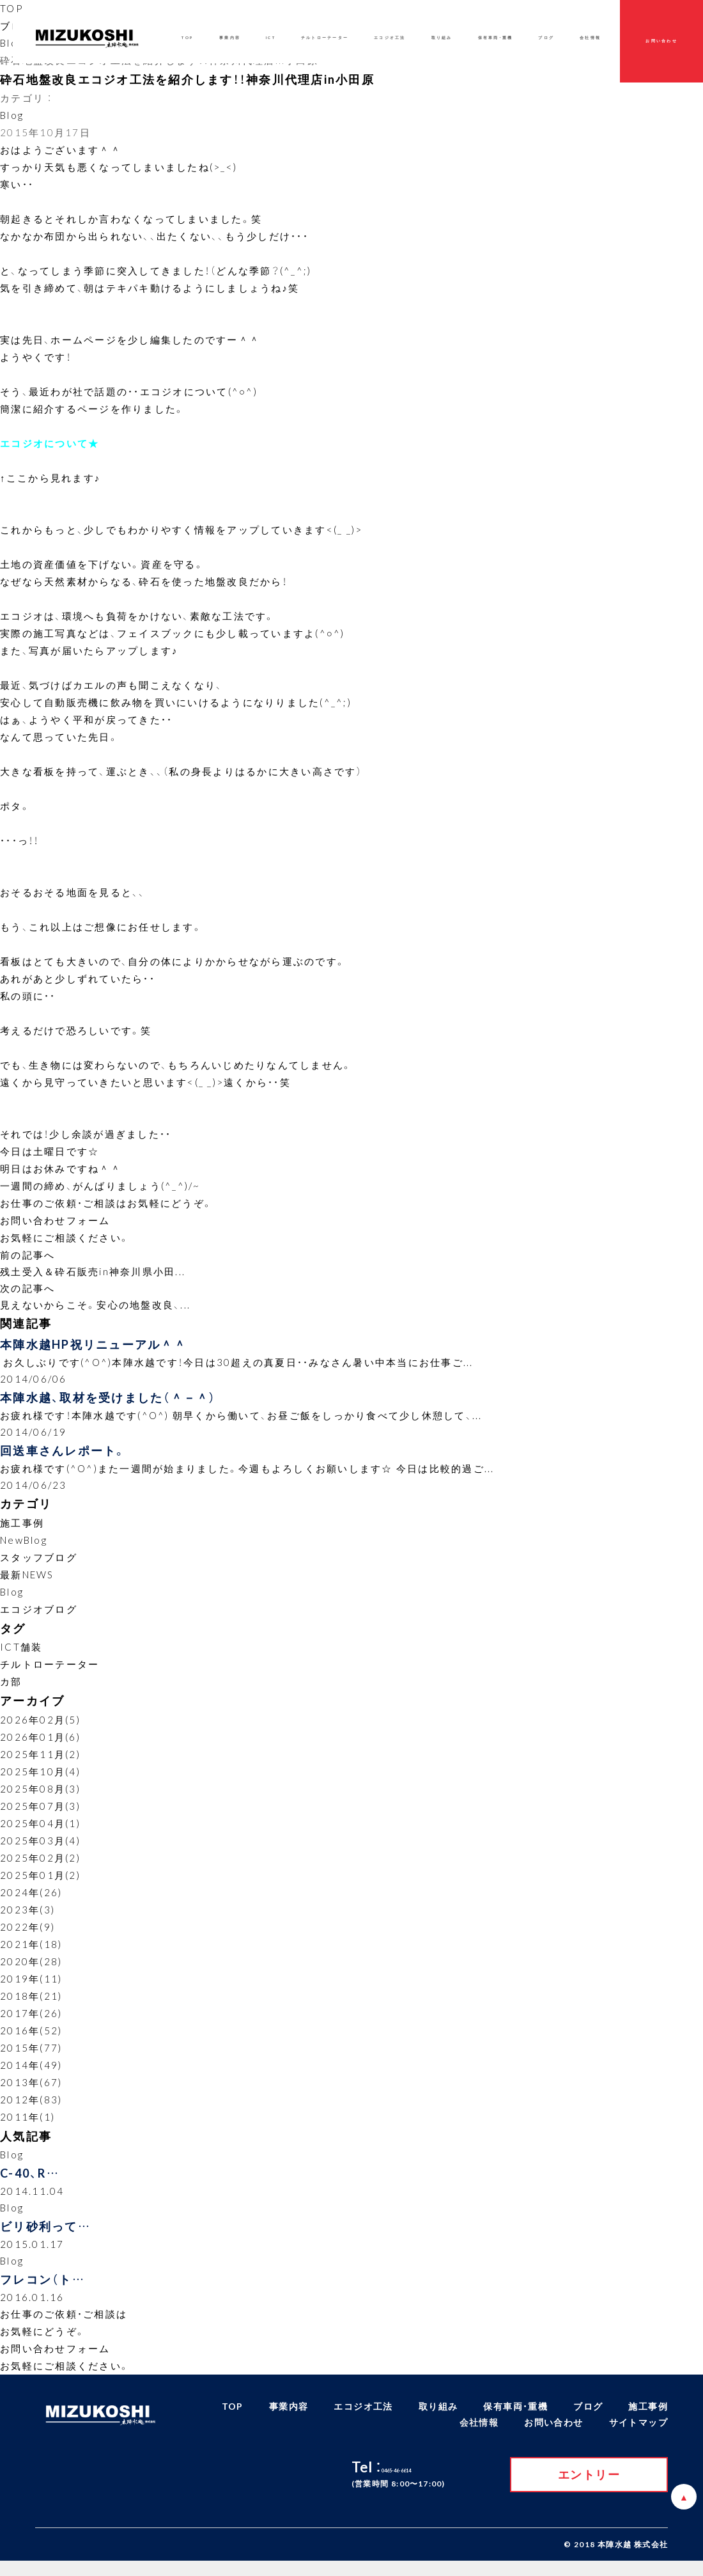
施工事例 (22, 1531)
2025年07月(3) (40, 1814)
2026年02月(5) (40, 1728)
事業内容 (229, 38)
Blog (12, 43)
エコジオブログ (38, 1617)
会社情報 (590, 38)
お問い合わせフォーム (55, 1220)
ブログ (546, 38)
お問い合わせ (661, 41)
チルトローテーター (49, 1673)
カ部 (11, 1690)
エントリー (589, 2488)
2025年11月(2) (40, 1762)
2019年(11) (31, 1987)
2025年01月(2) (40, 1883)
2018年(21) (31, 2004)
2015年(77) (31, 2056)
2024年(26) (31, 1901)
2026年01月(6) (40, 1745)
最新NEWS (27, 1583)
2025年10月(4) (40, 1780)
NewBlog (23, 1548)
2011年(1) (27, 2125)
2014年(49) (31, 2073)
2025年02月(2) (40, 1866)
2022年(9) (27, 1935)
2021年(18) (31, 1952)
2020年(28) (31, 1970)
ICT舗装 (21, 1656)
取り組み (441, 38)
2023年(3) (27, 1918)
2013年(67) (31, 2091)
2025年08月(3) (40, 1797)
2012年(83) (31, 2108)
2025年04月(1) (40, 1832)
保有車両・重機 (495, 38)
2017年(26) (31, 2021)
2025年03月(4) (40, 1849)
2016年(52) (31, 2039)
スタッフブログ (38, 1566)
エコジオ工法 (390, 38)
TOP (11, 8)
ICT (270, 38)
